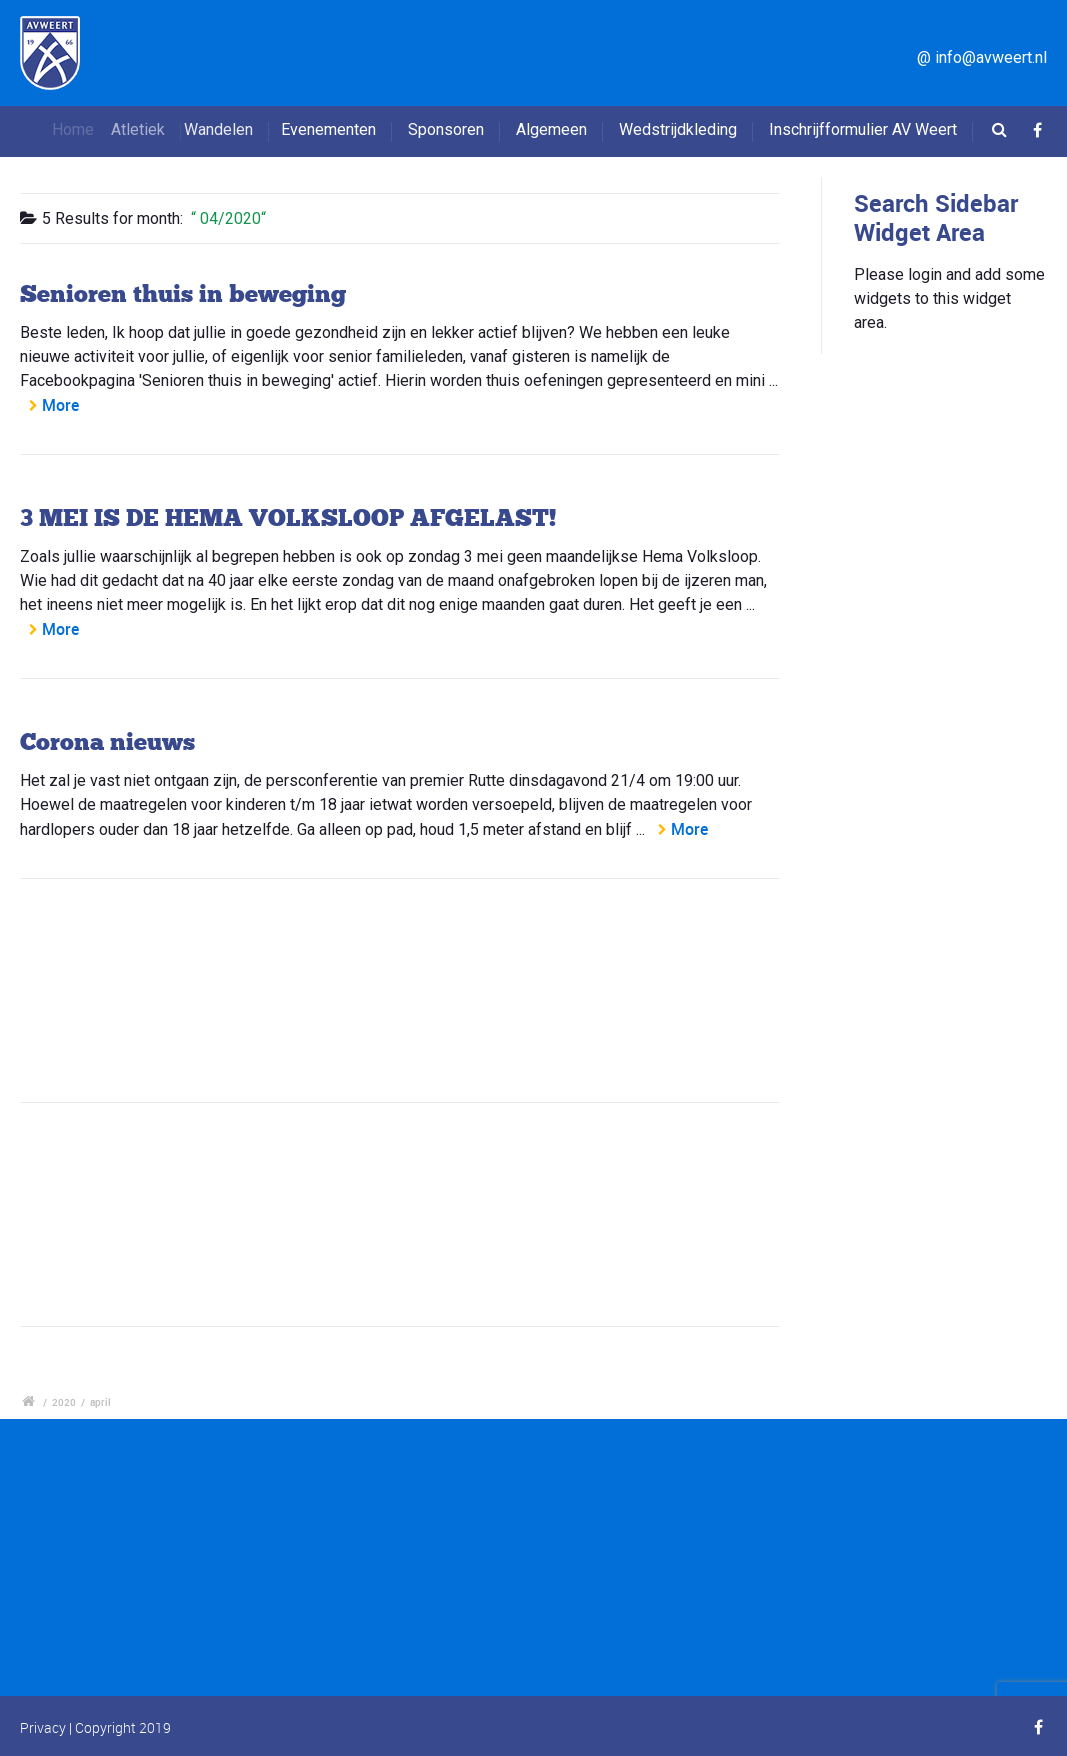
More (60, 405)
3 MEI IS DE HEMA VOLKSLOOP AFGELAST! (288, 517)
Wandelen (235, 129)
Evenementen (334, 129)
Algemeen (551, 129)
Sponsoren (446, 129)
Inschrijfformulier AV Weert (863, 129)
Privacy (43, 1727)
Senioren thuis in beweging (183, 293)
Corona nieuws (107, 741)
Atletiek (155, 129)
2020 (64, 1402)
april (100, 1402)
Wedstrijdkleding (678, 129)
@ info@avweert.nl (982, 57)
